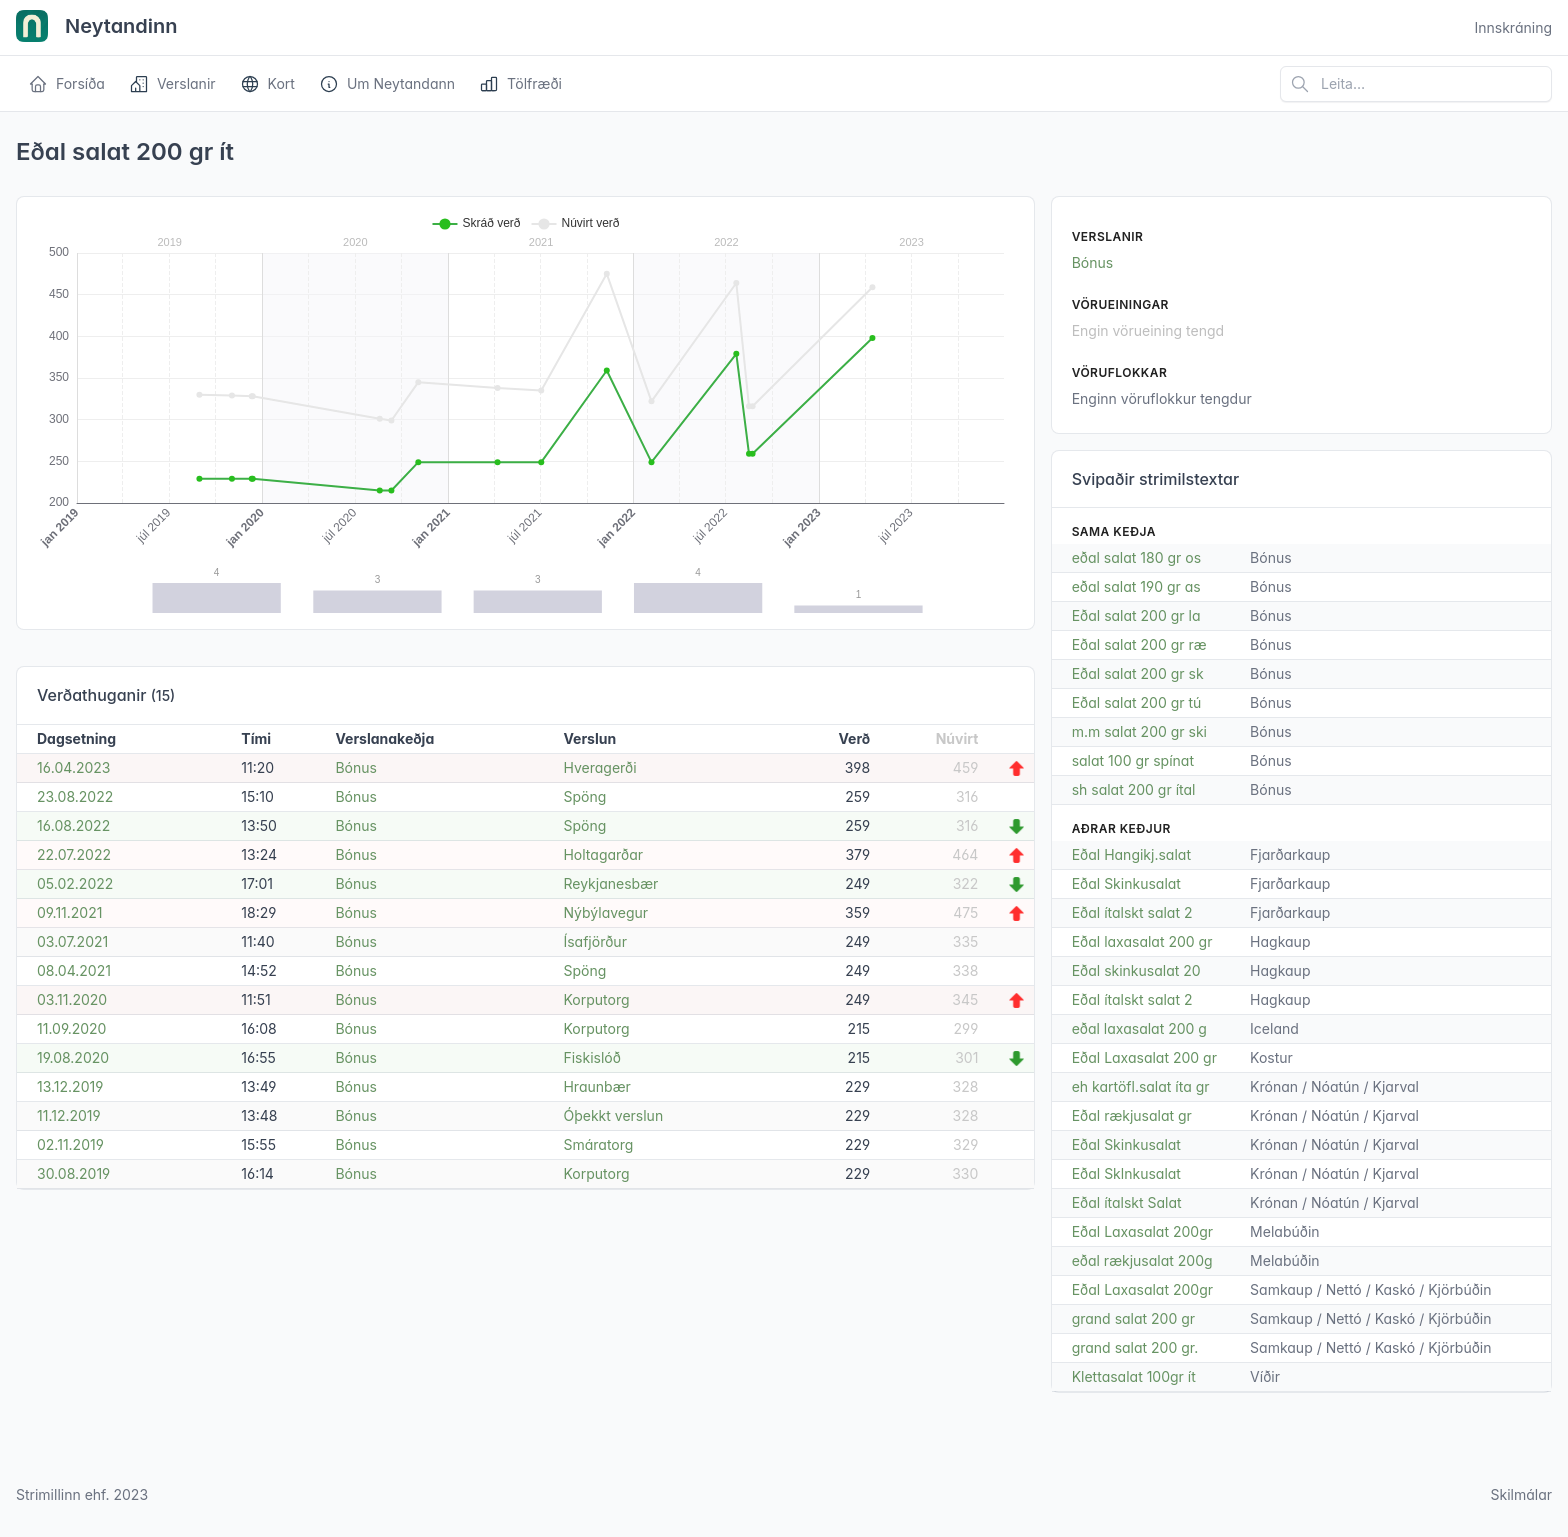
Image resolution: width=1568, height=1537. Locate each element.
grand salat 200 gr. (1135, 1347)
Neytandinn (97, 28)
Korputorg (596, 999)
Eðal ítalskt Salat (1127, 1202)
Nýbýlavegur (605, 912)
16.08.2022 (73, 825)
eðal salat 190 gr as (1136, 586)
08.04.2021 (74, 970)
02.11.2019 (70, 1144)
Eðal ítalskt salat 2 (1132, 912)
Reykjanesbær (610, 883)
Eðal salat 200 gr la (1136, 615)
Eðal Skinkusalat (1126, 883)
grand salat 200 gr (1133, 1318)
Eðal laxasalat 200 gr (1142, 941)
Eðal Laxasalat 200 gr (1144, 1057)
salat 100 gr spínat (1133, 760)
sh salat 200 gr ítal (1134, 789)
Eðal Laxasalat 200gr (1142, 1231)
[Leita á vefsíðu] (1416, 84)
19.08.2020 (73, 1057)
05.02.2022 (75, 883)
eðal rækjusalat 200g (1142, 1260)
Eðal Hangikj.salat (1131, 854)
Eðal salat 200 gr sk (1138, 673)
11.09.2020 (71, 1028)
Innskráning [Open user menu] (1513, 27)
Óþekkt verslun (613, 1115)
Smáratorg (598, 1144)
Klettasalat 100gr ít (1134, 1376)
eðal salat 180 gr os (1136, 557)
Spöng (584, 796)
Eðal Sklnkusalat (1126, 1173)
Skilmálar (1521, 1494)
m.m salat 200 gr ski (1139, 731)
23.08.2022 (75, 796)
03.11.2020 (72, 999)
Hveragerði (599, 767)
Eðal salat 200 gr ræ (1139, 644)
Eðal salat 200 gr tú (1137, 702)
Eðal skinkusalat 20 (1136, 970)
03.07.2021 (72, 941)
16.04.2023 (74, 767)
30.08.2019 (73, 1173)
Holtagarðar (603, 854)
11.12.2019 (69, 1115)
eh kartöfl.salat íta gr (1141, 1086)
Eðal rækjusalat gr (1132, 1115)
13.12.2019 (70, 1086)
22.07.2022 (74, 854)
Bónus (356, 767)
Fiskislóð (591, 1057)
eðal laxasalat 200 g (1139, 1028)
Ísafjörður (594, 941)
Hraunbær (596, 1086)
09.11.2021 (69, 912)
